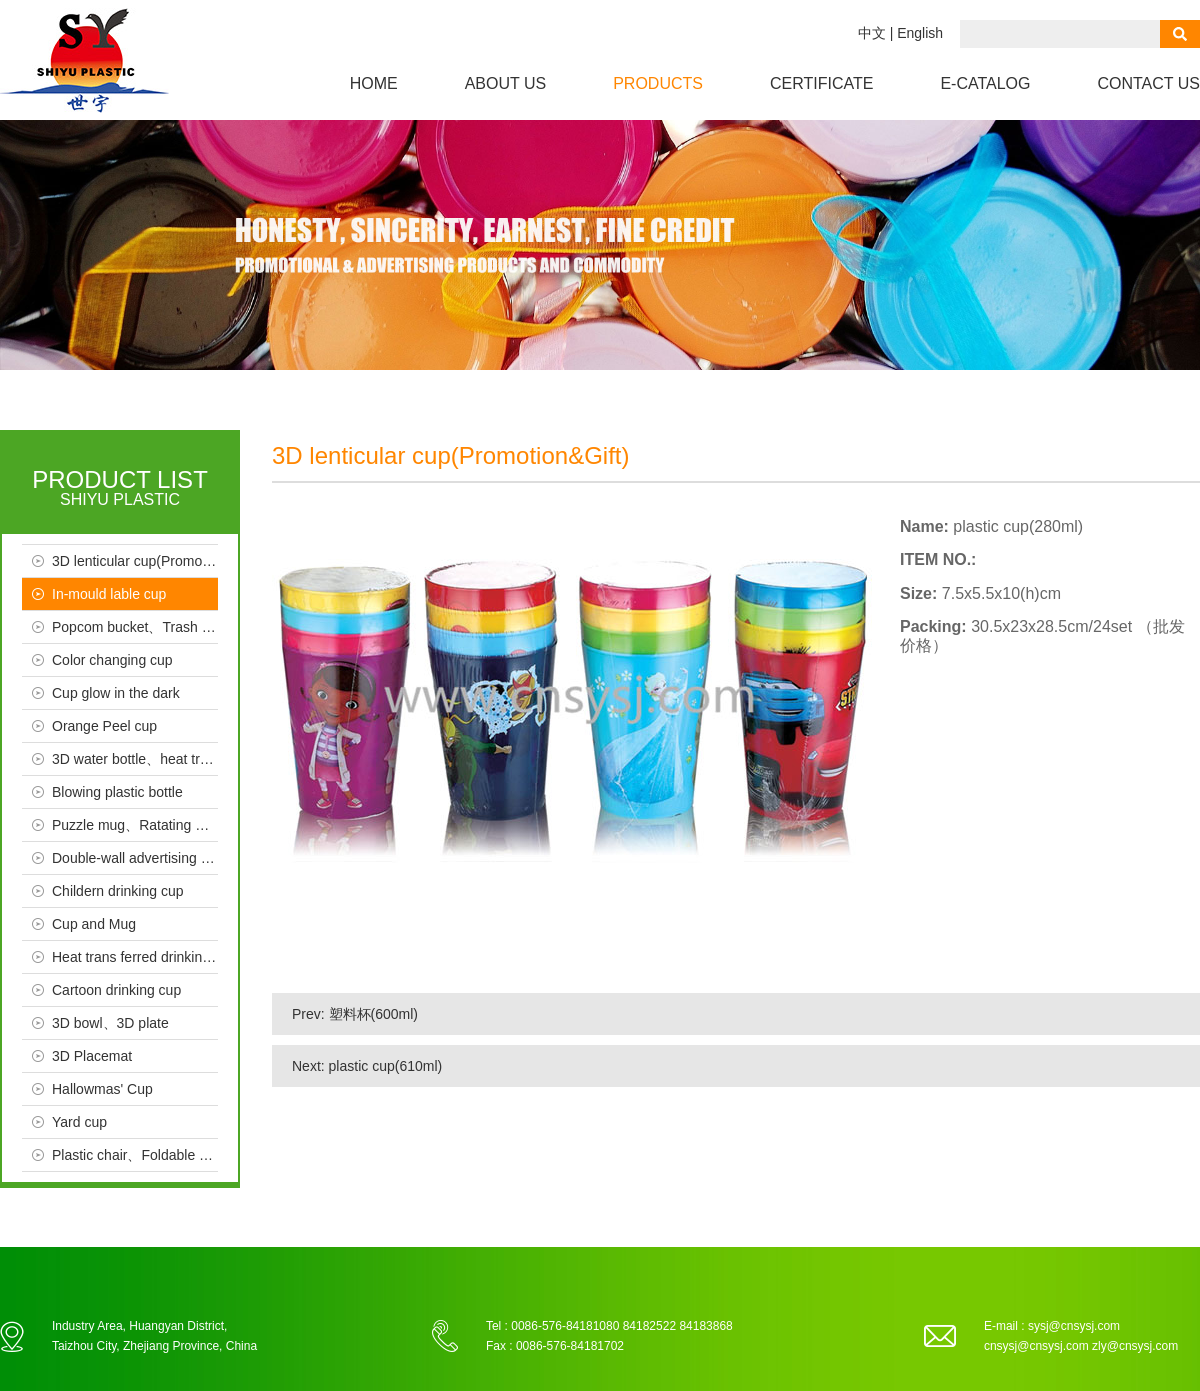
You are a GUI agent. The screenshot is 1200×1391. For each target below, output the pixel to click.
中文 (872, 33)
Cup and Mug (94, 924)
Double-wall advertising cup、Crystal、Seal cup (135, 858)
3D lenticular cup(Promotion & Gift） (135, 561)
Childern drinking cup (118, 891)
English (920, 33)
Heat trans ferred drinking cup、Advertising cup (135, 957)
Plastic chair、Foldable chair (135, 1155)
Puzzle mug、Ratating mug (135, 825)
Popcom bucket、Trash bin (135, 627)
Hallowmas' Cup (102, 1089)
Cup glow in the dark (116, 693)
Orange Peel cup (104, 726)
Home (374, 83)
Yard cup (79, 1122)
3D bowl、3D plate (110, 1023)
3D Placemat (92, 1056)
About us (506, 83)
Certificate (821, 83)
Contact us (1148, 83)
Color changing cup (112, 660)
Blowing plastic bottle (117, 792)
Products (658, 83)
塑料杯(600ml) (373, 1014)
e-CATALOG (985, 83)
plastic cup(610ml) (386, 1066)
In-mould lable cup (109, 594)
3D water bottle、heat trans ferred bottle (135, 759)
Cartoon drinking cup (116, 990)
